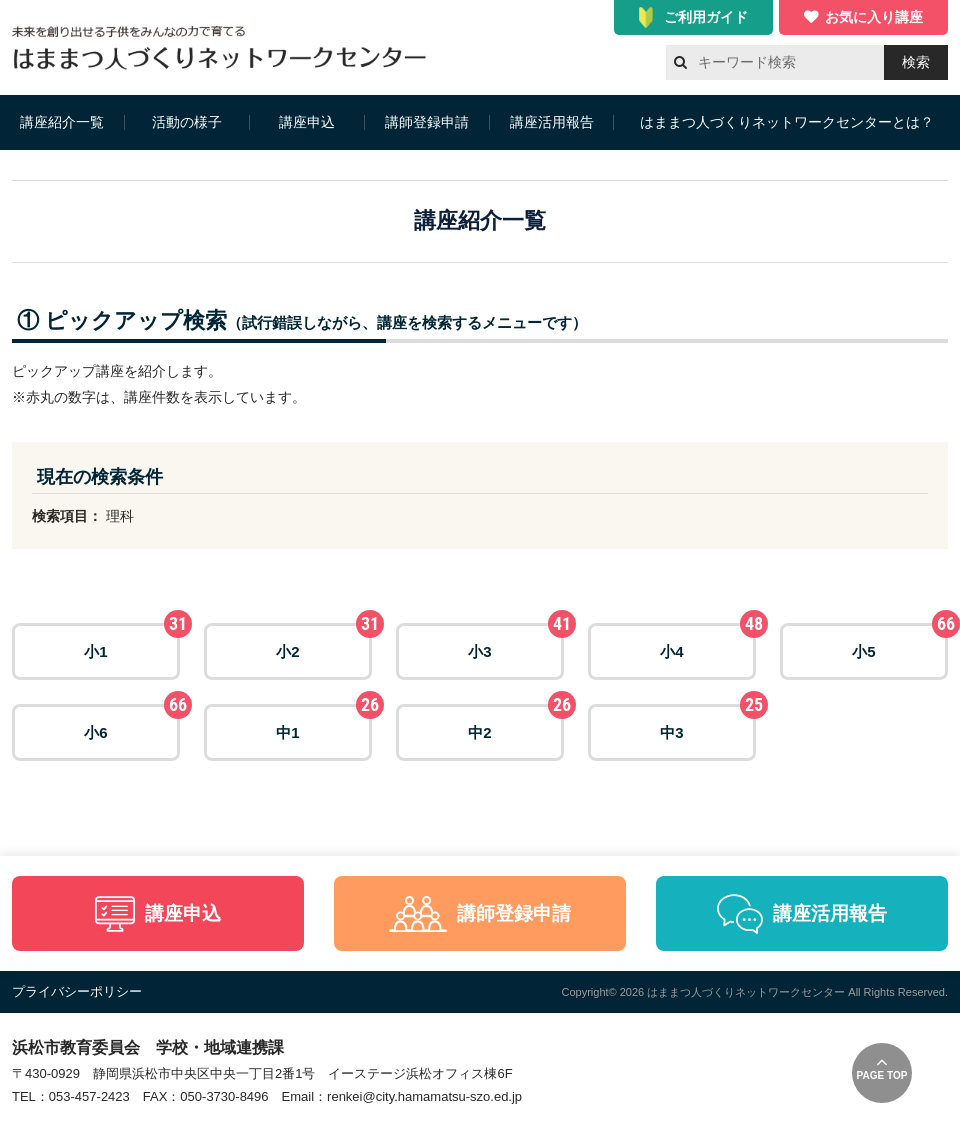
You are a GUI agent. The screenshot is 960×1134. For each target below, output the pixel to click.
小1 (132, 641)
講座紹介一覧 (62, 122)
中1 (324, 722)
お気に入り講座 (874, 17)
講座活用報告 (552, 122)
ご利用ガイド (706, 17)
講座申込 (307, 122)
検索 (916, 62)
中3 (708, 722)
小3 (516, 641)
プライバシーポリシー (77, 991)
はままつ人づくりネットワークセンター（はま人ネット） (224, 47)
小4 (708, 641)
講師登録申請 (427, 122)
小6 (132, 722)
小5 (900, 641)
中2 (516, 722)
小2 (324, 641)
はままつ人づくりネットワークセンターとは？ (787, 122)
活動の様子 (187, 122)
